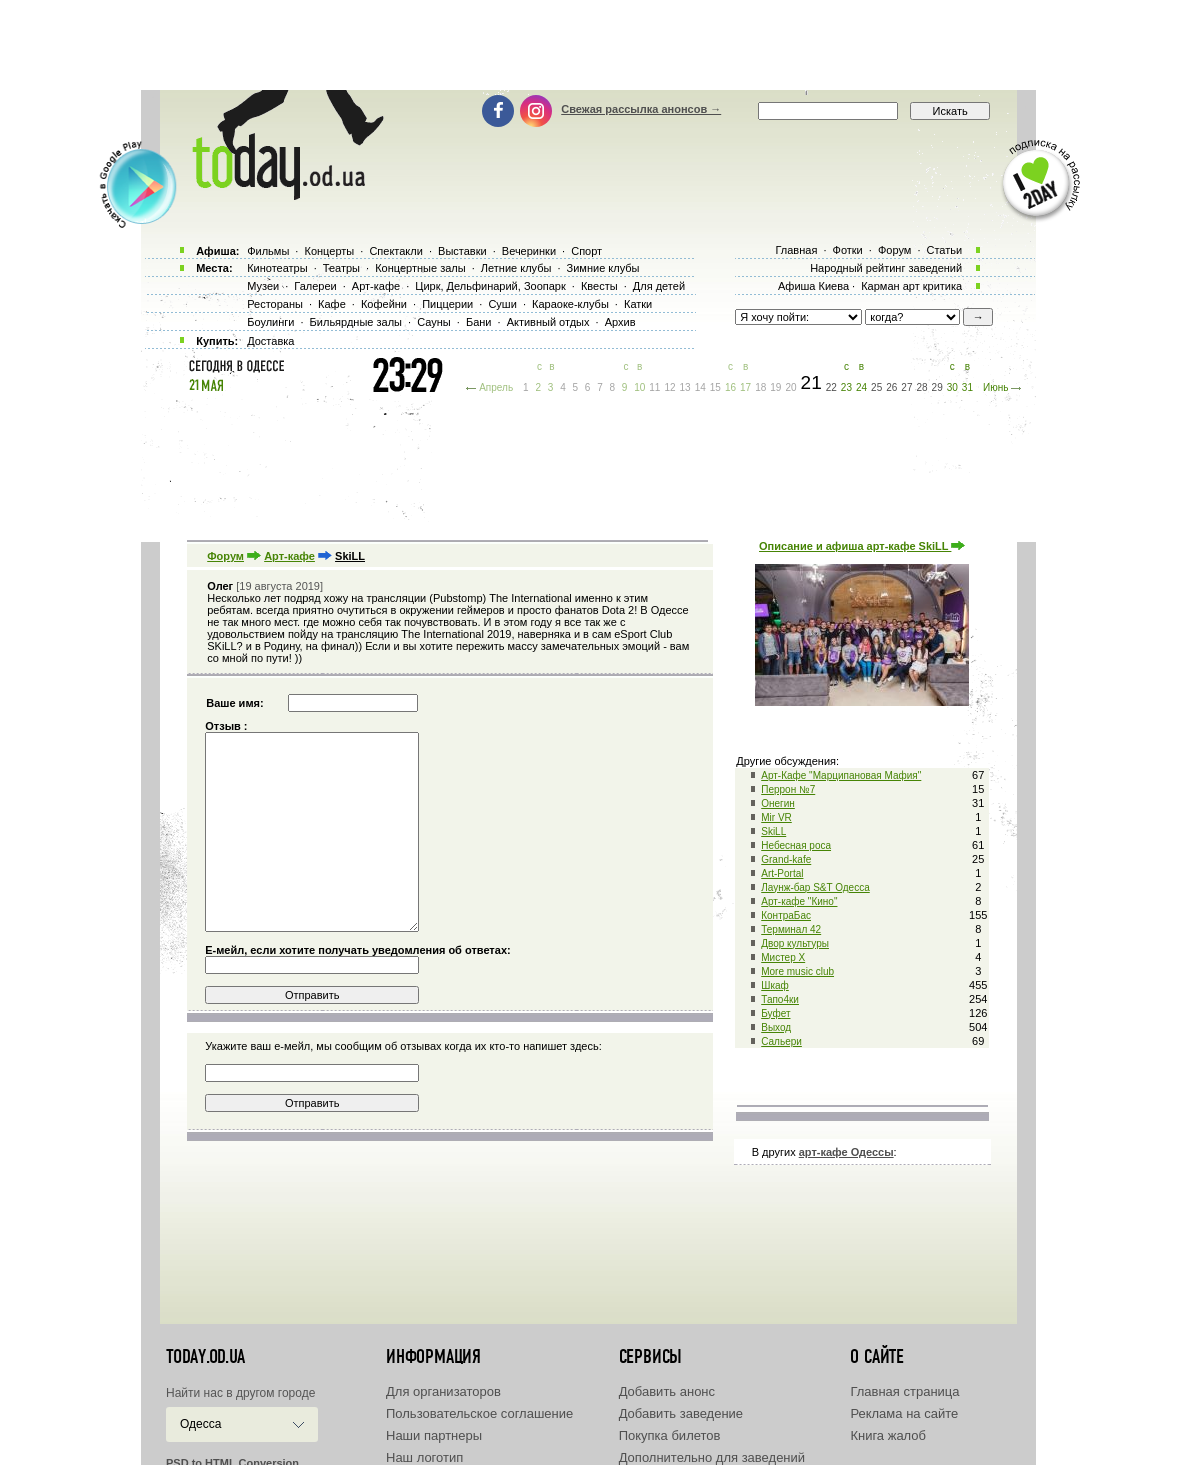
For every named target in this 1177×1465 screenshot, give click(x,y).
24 (861, 387)
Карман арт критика (911, 286)
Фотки (848, 250)
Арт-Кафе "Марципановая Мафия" (841, 775)
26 (891, 387)
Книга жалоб (888, 1435)
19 (775, 387)
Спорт (586, 251)
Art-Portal (782, 873)
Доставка (270, 341)
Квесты (599, 286)
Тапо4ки (780, 999)
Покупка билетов (670, 1435)
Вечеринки (529, 251)
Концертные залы (420, 268)
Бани (479, 322)
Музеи (263, 286)
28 (921, 387)
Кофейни (384, 304)
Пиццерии (447, 304)
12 (669, 387)
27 (906, 387)
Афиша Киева (813, 286)
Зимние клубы (603, 268)
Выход (776, 1027)
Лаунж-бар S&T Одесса (815, 887)
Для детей (659, 286)
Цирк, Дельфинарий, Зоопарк (490, 286)
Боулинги (270, 322)
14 (700, 387)
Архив (620, 322)
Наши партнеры (434, 1435)
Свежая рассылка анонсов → (641, 109)
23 (846, 387)
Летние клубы (516, 268)
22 (831, 387)
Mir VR (776, 817)
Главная (796, 250)
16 (730, 387)
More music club (797, 971)
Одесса (200, 1424)
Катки (638, 304)
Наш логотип (424, 1457)
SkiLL (773, 831)
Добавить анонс (667, 1391)
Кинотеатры (277, 268)
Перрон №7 (788, 789)
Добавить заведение (681, 1413)
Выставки (462, 251)
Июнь (995, 387)
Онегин (778, 803)
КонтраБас (786, 915)
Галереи (315, 286)
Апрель (496, 387)
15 (715, 387)
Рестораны (275, 304)
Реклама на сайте (904, 1413)
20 (790, 387)
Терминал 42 (791, 929)
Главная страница (904, 1391)
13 (685, 387)
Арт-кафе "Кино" (799, 901)
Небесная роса (796, 845)
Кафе (332, 304)
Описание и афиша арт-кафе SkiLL (862, 546)
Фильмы (268, 251)
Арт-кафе (289, 556)
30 (952, 387)
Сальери (781, 1041)
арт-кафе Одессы (846, 1152)
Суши (502, 304)
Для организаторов (443, 1391)
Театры (341, 268)
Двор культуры (795, 943)
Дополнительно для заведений (712, 1457)
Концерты (329, 251)
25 (876, 387)
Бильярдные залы (356, 322)
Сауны (434, 322)
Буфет (775, 1013)
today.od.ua (205, 1357)
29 (937, 387)
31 (967, 387)
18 (760, 387)
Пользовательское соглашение (479, 1413)
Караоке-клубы (570, 304)
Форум (225, 556)
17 (745, 387)
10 (639, 387)
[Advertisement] (589, 45)
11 (654, 387)
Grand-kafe (786, 859)
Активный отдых (548, 322)
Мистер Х (783, 957)
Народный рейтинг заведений (886, 268)
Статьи (945, 250)
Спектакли (396, 251)
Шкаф (775, 985)
